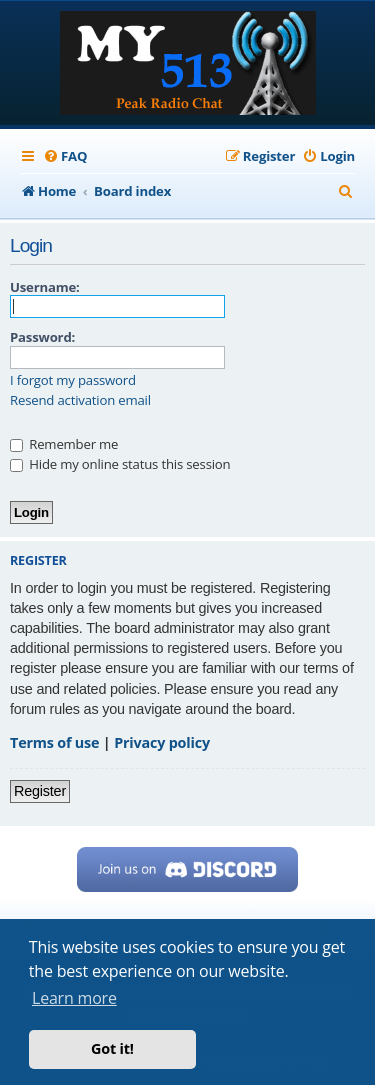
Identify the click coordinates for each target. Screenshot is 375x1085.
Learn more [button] (74, 998)
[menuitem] (65, 156)
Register (40, 791)
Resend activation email (80, 400)
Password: (42, 337)
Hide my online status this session (120, 464)
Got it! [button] (112, 1048)
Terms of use (54, 742)
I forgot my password (73, 380)
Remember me (64, 444)
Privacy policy (162, 742)
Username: (45, 287)
